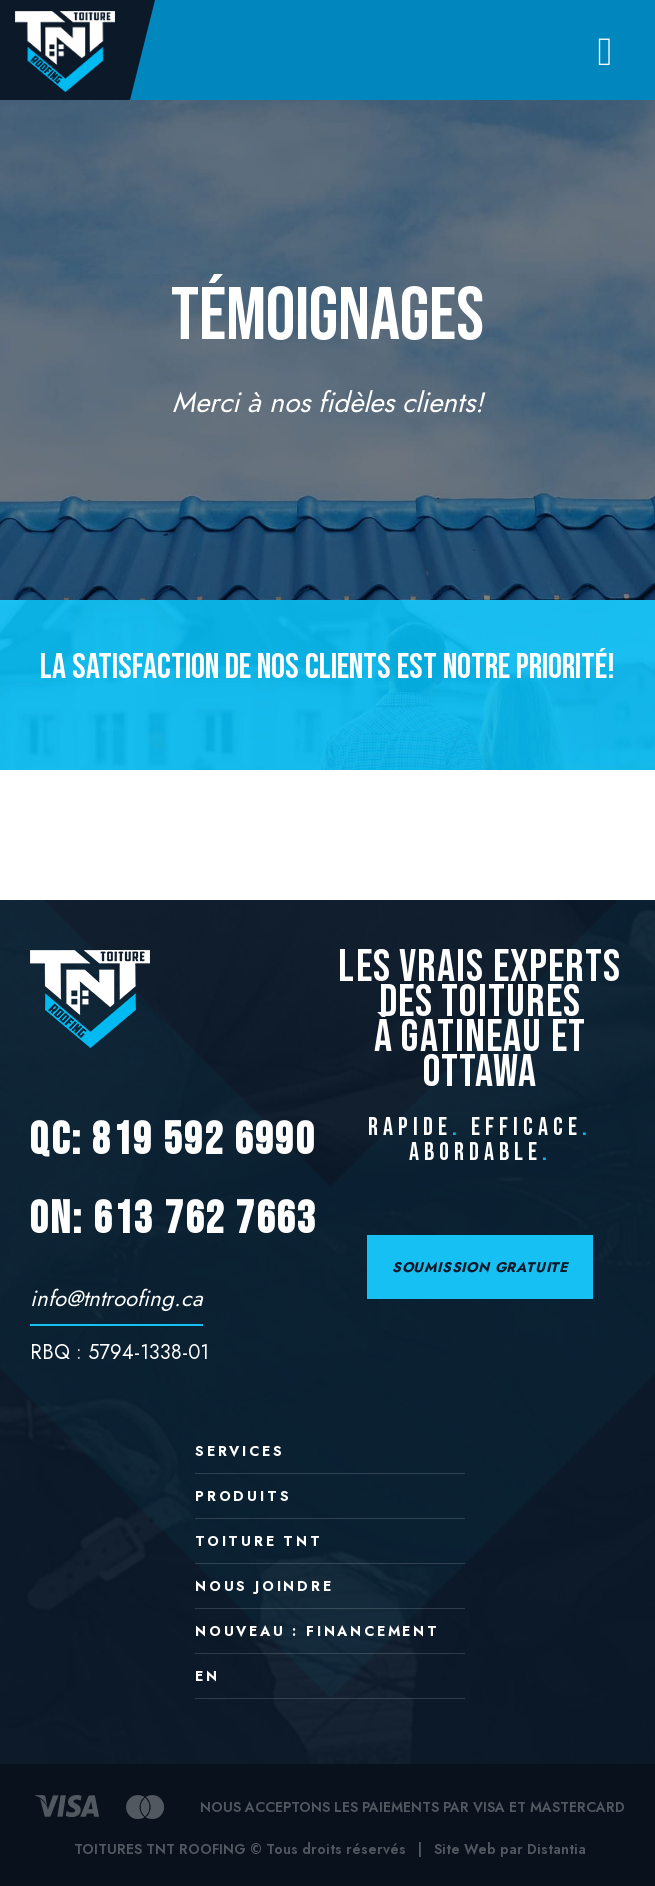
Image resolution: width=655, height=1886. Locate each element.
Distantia (556, 1849)
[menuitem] (330, 1684)
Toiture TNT (259, 1542)
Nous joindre (264, 1587)
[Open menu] (605, 51)
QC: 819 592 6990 (173, 1140)
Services (239, 1452)
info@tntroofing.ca (116, 1298)
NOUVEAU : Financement (317, 1632)
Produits (243, 1497)
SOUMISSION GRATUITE (480, 1267)
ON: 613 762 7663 (173, 1219)
